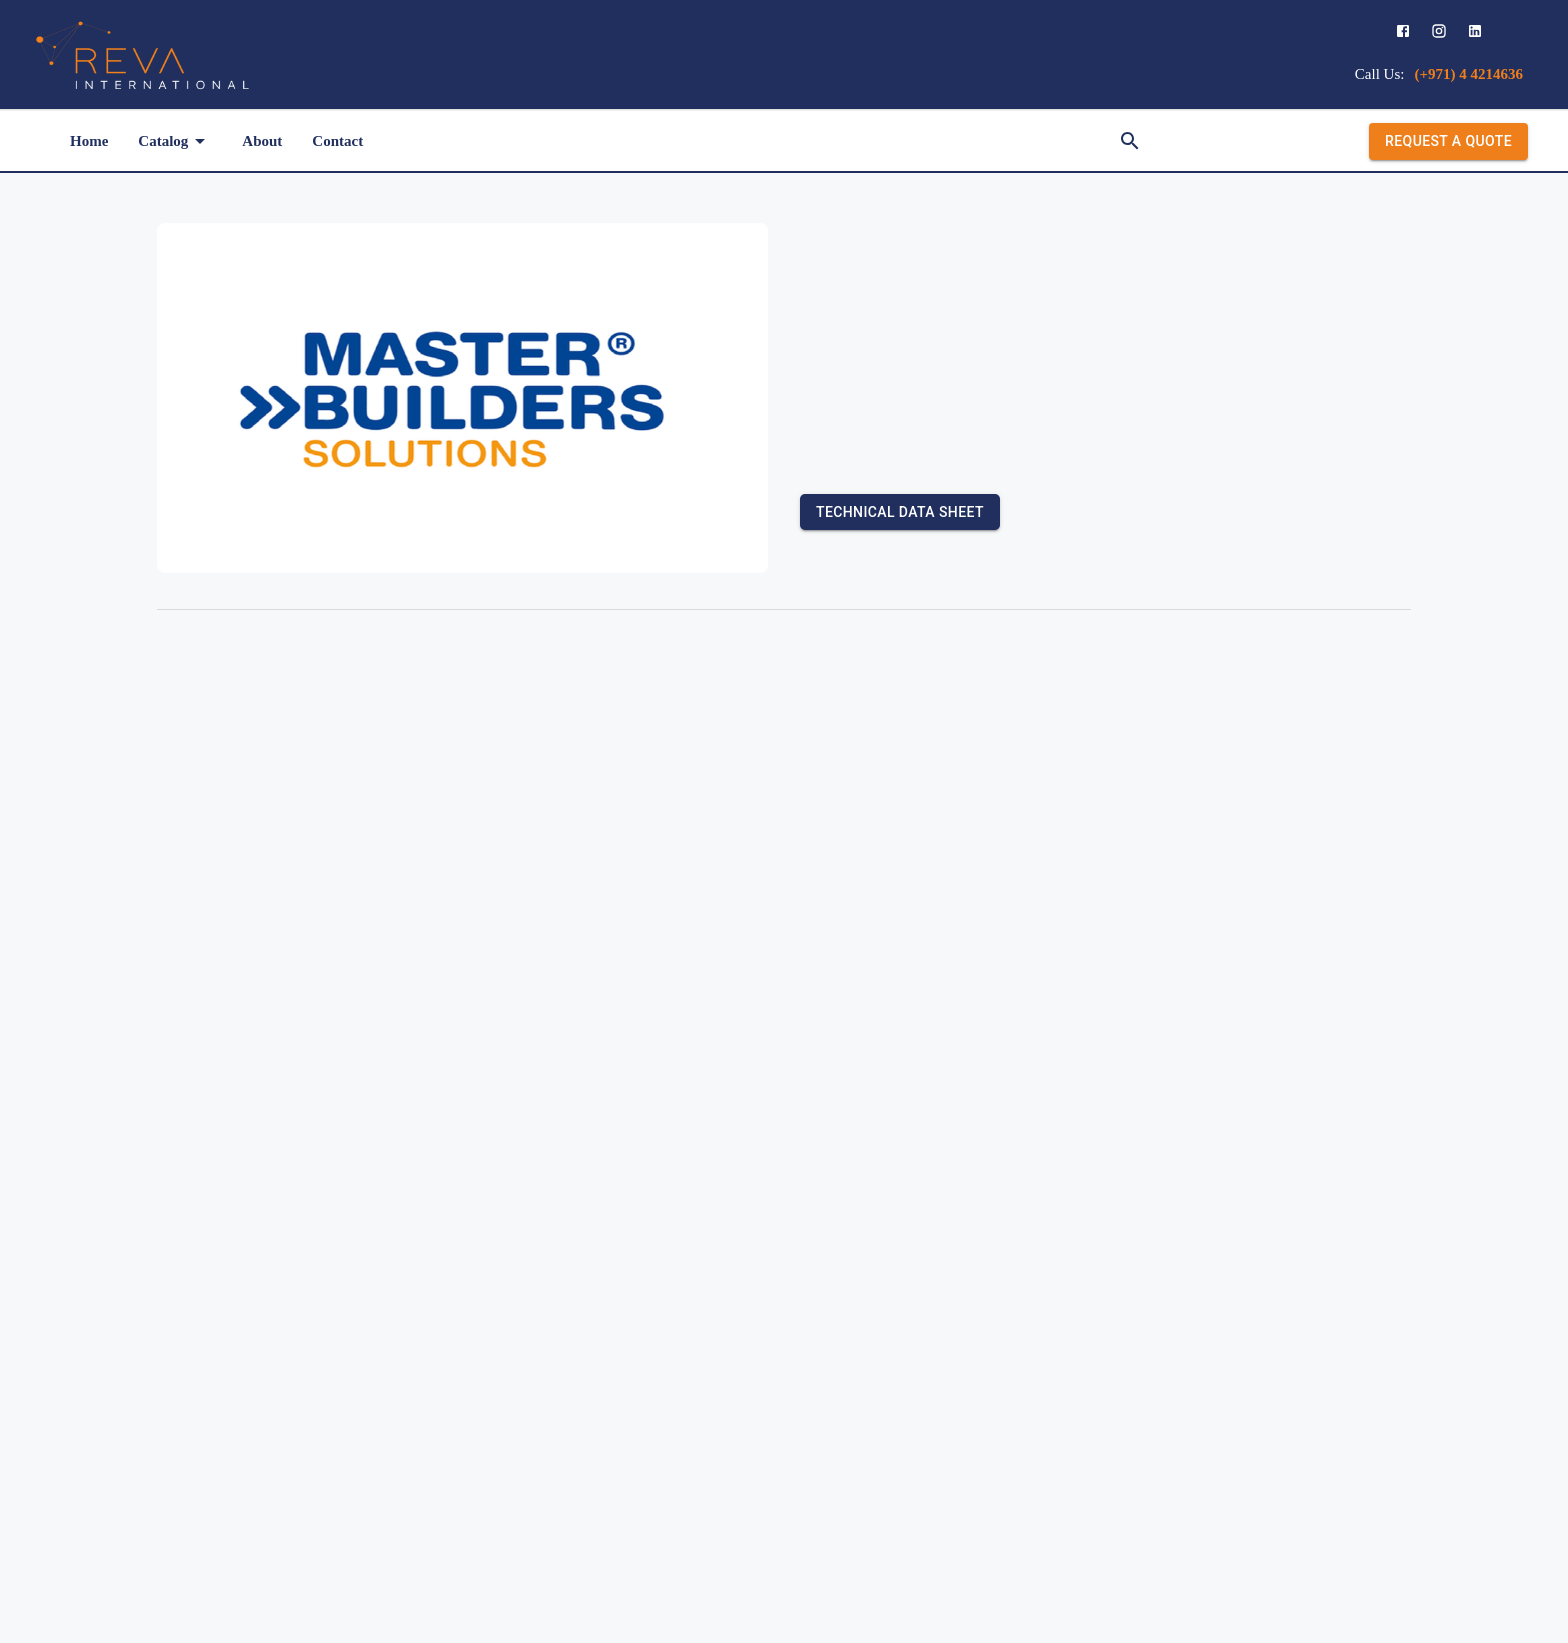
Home (89, 141)
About (262, 141)
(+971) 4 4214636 (1468, 74)
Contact (337, 141)
